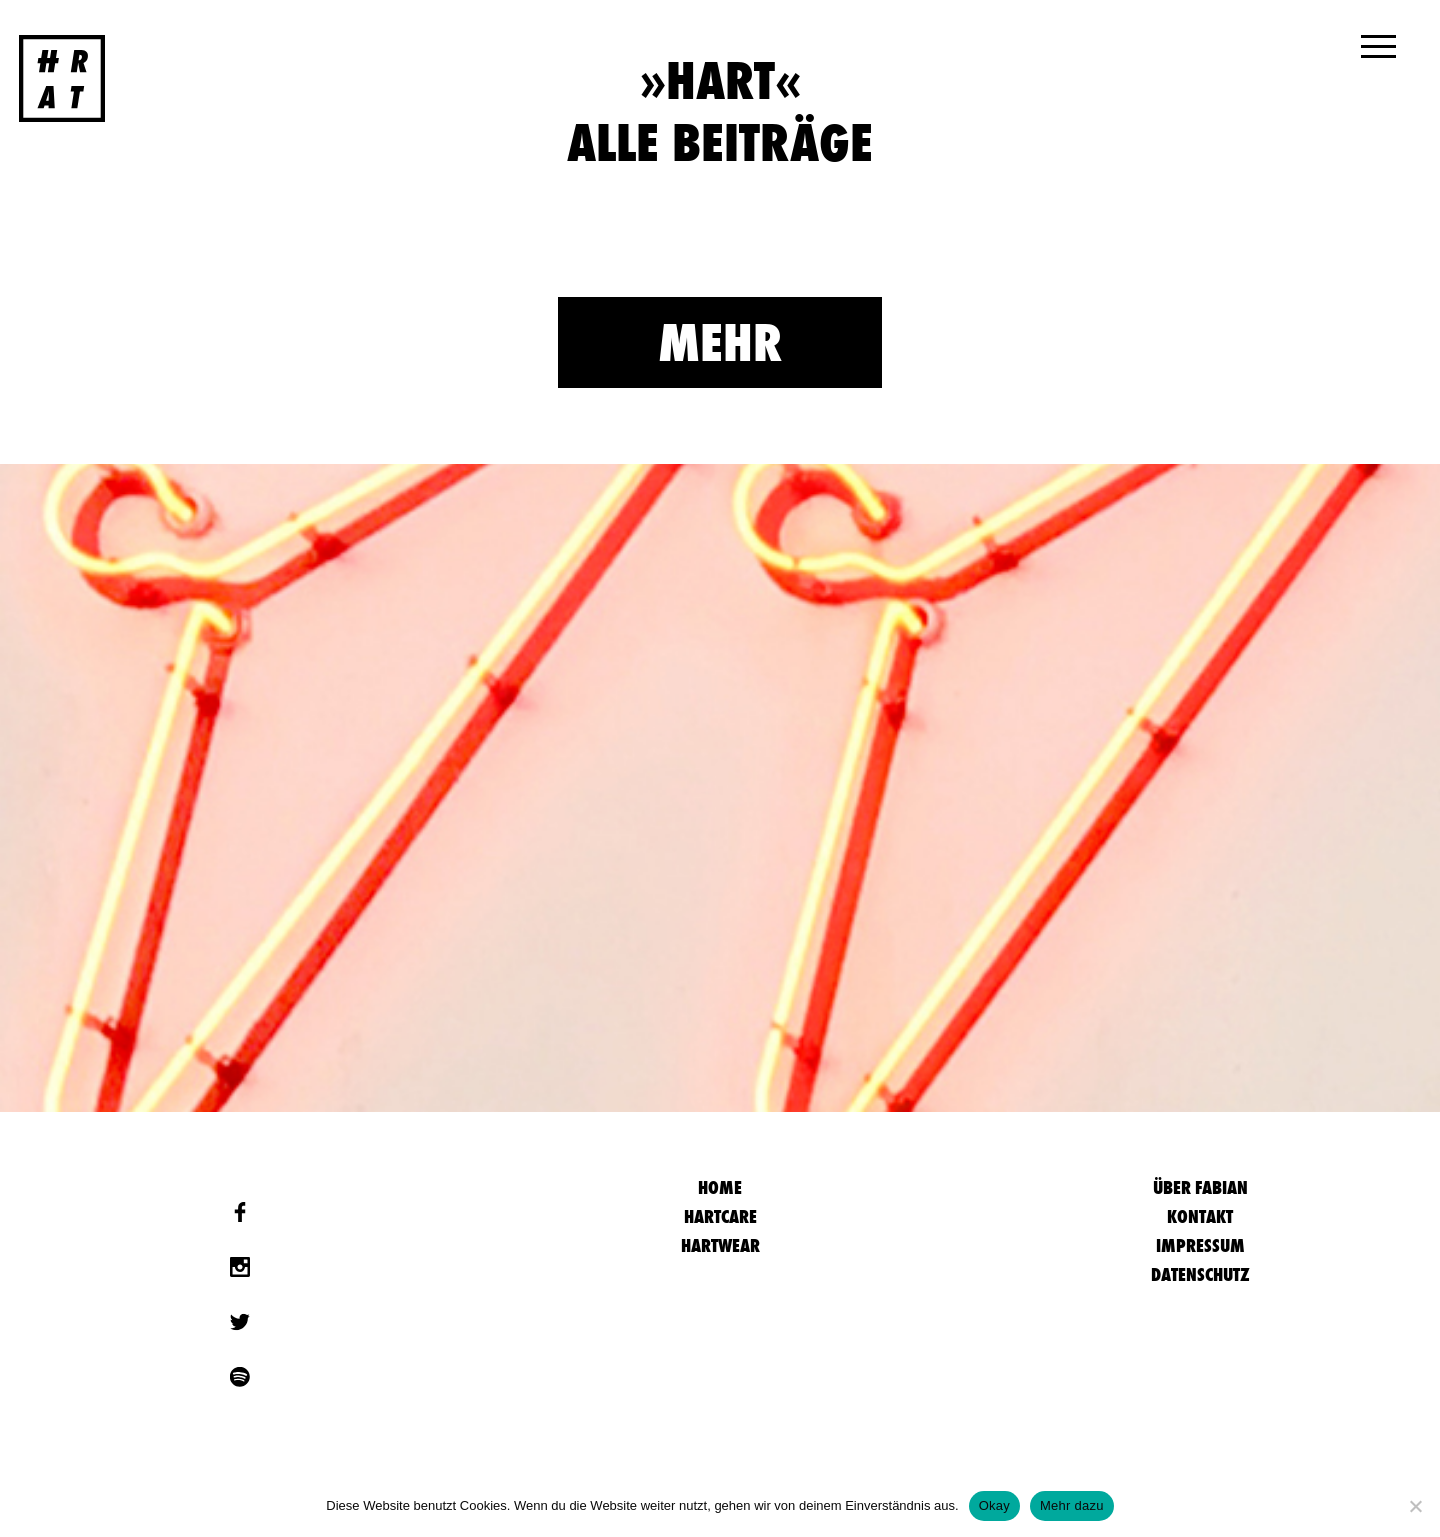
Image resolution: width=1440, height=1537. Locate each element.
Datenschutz (1200, 1274)
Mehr (720, 342)
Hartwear (720, 1245)
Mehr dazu (1072, 1505)
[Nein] (1415, 1506)
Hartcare (720, 1216)
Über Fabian (1200, 1187)
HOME (720, 1187)
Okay (994, 1505)
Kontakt (1200, 1216)
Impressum (1200, 1245)
